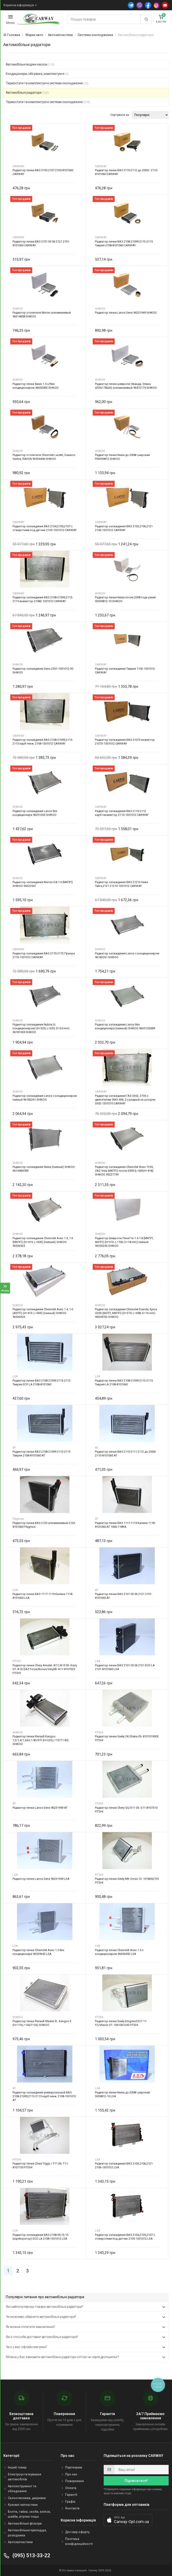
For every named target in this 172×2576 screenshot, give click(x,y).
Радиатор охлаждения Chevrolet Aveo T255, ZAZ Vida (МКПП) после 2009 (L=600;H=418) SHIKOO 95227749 (124, 1170)
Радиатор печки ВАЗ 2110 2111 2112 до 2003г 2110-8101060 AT (125, 1453)
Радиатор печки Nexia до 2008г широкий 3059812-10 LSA (122, 2094)
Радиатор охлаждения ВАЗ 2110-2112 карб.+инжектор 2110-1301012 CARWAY (121, 812)
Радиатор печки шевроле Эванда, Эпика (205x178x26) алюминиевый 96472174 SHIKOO (126, 385)
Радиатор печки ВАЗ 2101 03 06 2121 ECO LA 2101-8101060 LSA (125, 1667)
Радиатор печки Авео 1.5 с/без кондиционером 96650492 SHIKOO (36, 385)
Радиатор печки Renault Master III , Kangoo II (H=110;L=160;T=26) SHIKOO (42, 2023)
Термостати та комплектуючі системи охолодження (47, 83)
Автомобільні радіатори (27, 92)
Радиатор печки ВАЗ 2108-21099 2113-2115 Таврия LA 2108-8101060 (124, 1382)
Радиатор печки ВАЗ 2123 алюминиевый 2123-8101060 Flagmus (44, 1524)
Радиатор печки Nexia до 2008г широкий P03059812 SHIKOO (122, 456)
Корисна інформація (19, 5)
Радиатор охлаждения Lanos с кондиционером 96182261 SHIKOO (127, 955)
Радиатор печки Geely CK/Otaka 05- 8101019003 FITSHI (127, 1738)
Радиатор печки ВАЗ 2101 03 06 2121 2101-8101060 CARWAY (41, 243)
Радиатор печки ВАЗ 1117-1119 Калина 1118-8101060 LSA (43, 1595)
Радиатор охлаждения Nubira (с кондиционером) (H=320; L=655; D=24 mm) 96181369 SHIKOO (41, 1028)
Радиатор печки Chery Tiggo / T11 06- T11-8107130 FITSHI (41, 2165)
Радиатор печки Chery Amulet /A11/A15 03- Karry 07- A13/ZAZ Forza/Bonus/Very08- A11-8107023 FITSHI (45, 1669)
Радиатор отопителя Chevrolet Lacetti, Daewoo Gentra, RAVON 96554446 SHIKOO (44, 456)
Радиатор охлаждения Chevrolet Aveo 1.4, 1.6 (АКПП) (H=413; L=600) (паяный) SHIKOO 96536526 (43, 1313)
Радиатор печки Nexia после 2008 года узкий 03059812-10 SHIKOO (125, 599)
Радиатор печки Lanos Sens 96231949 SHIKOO (126, 312)
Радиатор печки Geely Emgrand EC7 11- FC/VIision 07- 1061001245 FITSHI (121, 2023)
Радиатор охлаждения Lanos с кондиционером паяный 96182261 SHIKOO (45, 1097)
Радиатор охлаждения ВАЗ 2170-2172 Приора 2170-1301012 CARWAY (44, 955)
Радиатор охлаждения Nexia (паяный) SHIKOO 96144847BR (44, 1168)
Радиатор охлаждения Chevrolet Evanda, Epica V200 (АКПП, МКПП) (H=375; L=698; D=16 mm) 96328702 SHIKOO (126, 1313)
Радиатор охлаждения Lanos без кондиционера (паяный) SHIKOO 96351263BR (125, 1026)
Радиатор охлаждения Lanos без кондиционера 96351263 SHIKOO (35, 812)
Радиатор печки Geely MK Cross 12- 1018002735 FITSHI (127, 1880)
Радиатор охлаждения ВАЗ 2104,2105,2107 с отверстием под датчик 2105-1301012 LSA (125, 2236)
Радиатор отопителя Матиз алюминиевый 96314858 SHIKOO (42, 314)
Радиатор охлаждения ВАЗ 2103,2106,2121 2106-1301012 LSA (124, 2165)
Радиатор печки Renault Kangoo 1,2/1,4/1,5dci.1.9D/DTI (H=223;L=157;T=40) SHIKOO (41, 1740)
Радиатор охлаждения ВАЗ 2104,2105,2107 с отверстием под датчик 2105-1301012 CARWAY (45, 528)
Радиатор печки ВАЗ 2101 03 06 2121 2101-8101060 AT (123, 1595)
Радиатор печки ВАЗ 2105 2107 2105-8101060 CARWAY (43, 172)
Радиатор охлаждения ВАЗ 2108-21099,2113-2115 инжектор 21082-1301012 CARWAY (43, 599)
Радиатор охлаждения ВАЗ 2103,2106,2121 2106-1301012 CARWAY (124, 528)
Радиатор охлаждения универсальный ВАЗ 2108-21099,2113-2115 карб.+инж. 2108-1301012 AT (44, 2096)
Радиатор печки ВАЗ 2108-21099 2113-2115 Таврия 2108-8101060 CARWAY (124, 243)
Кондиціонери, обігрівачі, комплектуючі (37, 74)
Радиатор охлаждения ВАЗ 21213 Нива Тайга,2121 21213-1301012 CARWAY (121, 884)
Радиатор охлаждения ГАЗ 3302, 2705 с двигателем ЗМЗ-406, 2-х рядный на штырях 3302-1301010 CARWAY (125, 1099)
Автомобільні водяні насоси (30, 64)
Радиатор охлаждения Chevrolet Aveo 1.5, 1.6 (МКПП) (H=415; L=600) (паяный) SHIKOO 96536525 (43, 1241)
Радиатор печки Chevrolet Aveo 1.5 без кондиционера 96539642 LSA (38, 1952)
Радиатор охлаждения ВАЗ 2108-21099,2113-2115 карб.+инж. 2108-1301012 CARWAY (43, 741)
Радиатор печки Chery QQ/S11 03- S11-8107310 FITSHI (126, 1809)
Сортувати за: (119, 114)
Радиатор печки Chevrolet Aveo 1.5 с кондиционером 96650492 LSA (119, 1952)
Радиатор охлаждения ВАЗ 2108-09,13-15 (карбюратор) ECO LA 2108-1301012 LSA (40, 2236)
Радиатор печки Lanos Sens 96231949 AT (40, 1807)
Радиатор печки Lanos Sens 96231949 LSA (41, 1878)
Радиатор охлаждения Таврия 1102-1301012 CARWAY (125, 670)
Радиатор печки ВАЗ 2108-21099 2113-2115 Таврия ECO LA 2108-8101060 (41, 1382)
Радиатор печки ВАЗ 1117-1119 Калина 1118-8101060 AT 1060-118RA (125, 1524)
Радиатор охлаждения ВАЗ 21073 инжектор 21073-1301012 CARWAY (125, 741)
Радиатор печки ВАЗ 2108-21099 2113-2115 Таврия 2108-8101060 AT (41, 1453)
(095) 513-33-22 (26, 2556)
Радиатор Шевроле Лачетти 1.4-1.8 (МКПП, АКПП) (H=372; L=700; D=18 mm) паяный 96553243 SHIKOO (124, 1241)
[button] (128, 2520)
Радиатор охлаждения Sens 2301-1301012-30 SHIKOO (43, 670)
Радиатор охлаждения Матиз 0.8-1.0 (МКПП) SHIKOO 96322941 (43, 884)
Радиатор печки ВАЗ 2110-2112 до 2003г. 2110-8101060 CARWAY (126, 172)
